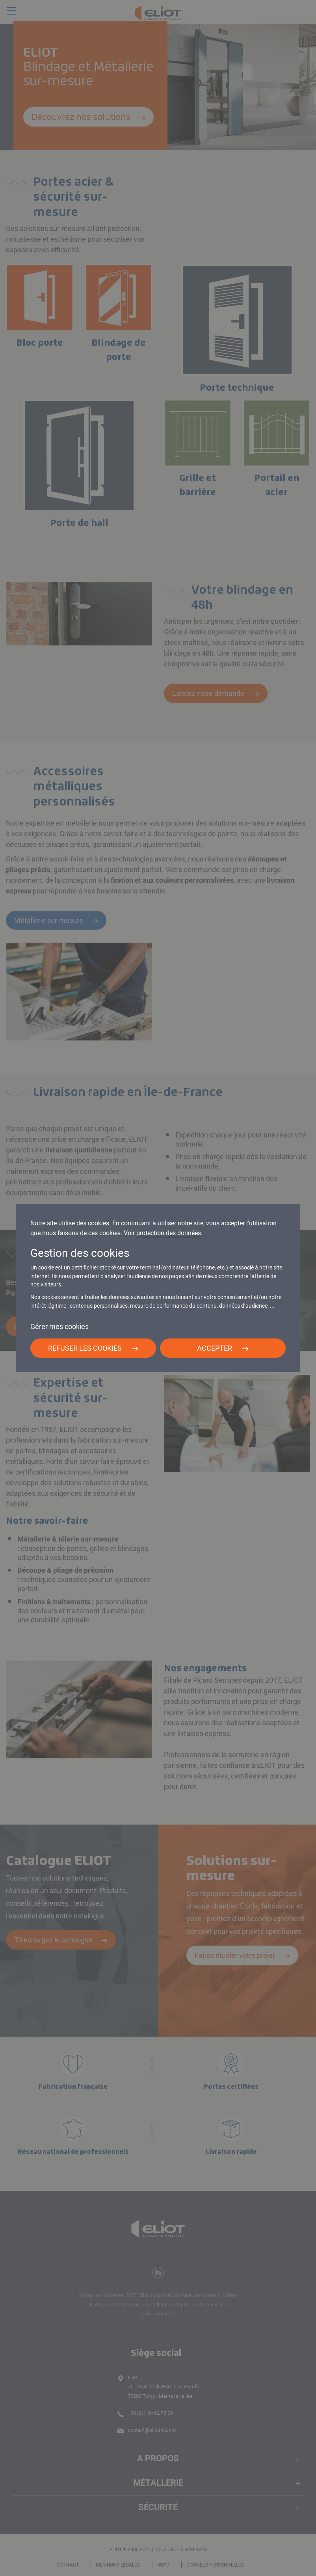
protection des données (168, 1233)
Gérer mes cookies (59, 1326)
